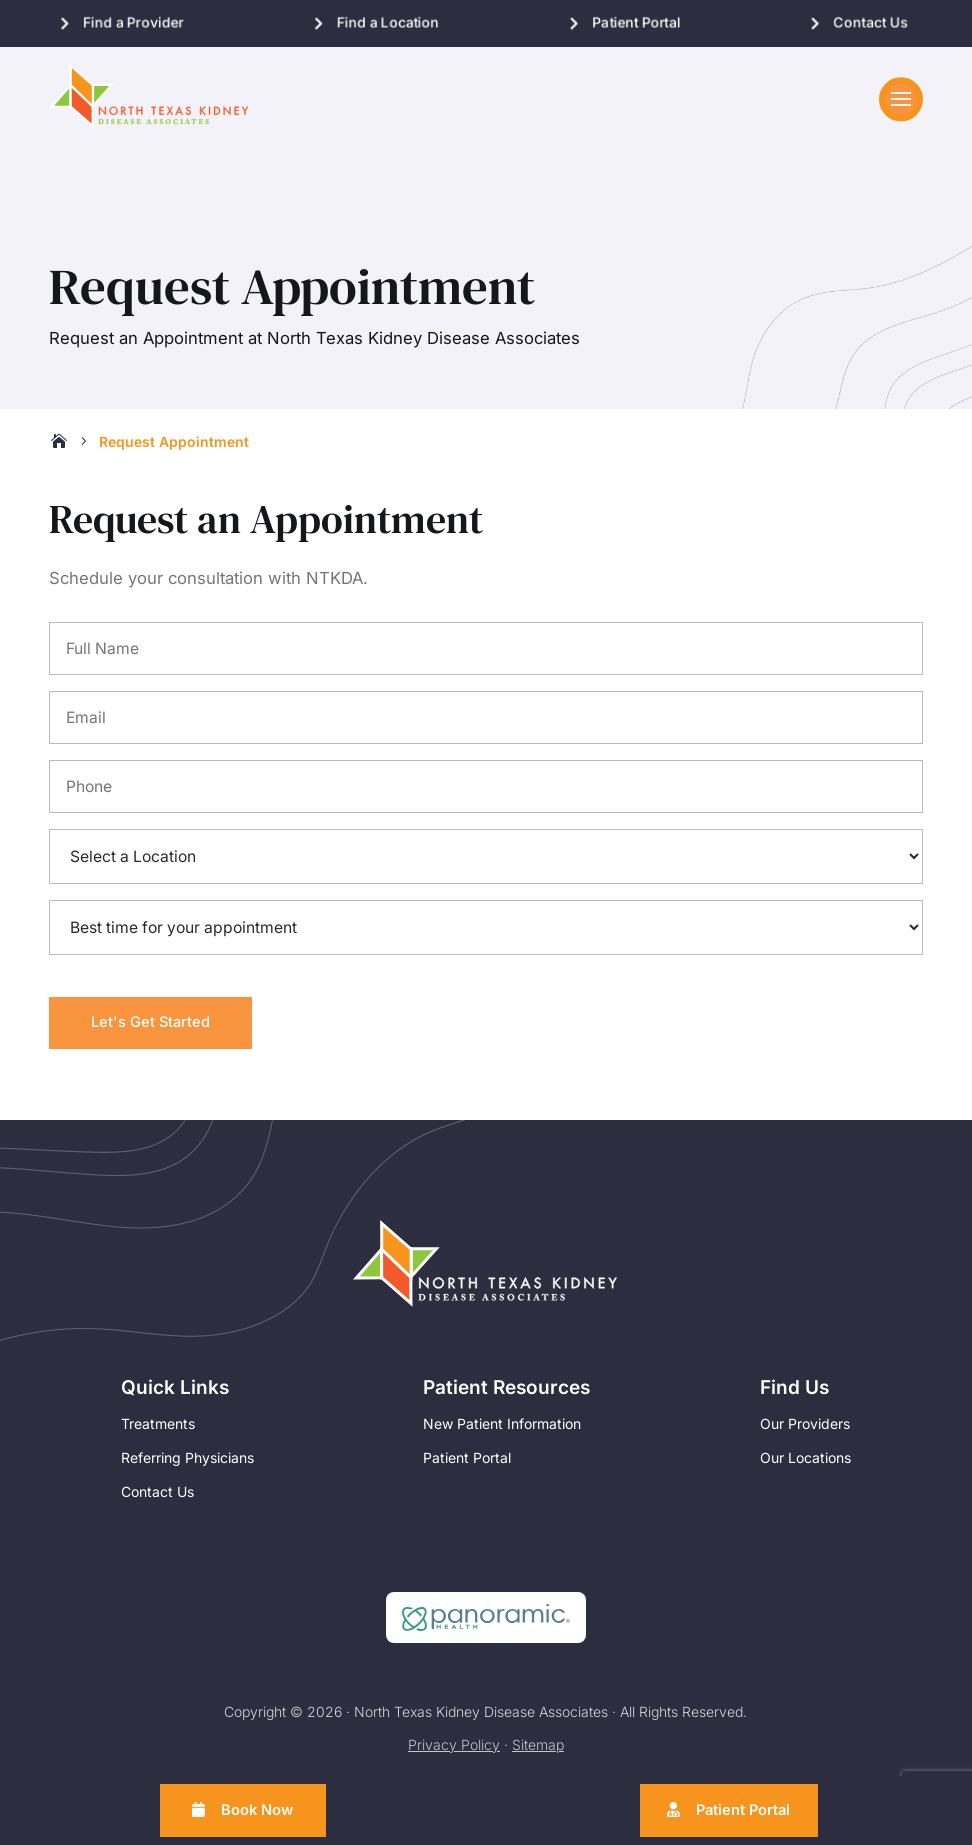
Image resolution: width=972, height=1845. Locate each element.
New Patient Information (502, 1431)
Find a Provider (133, 22)
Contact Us (871, 22)
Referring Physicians (187, 1465)
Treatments (158, 1431)
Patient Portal (637, 22)
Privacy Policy (454, 1752)
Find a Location (388, 22)
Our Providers (805, 1431)
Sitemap (538, 1752)
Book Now (260, 1808)
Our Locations (805, 1465)
